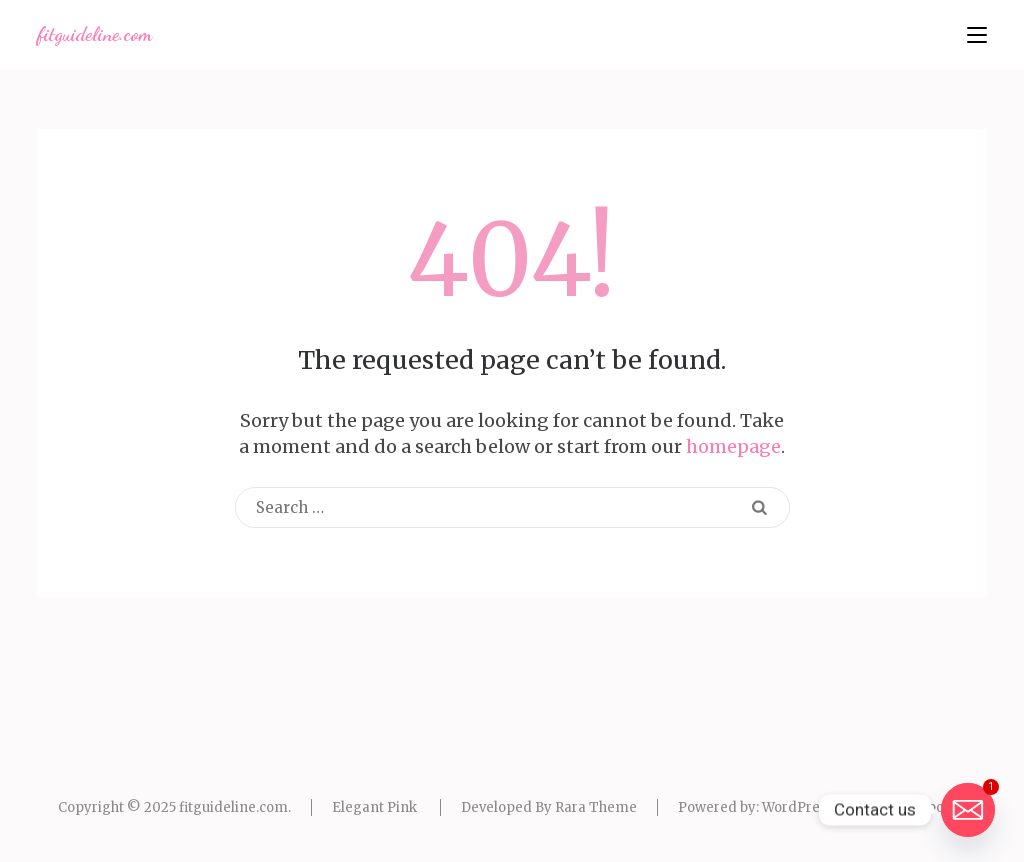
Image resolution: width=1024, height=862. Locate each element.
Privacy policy (921, 807)
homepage (733, 446)
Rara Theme (596, 807)
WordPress (798, 807)
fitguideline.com (94, 34)
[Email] (968, 810)
